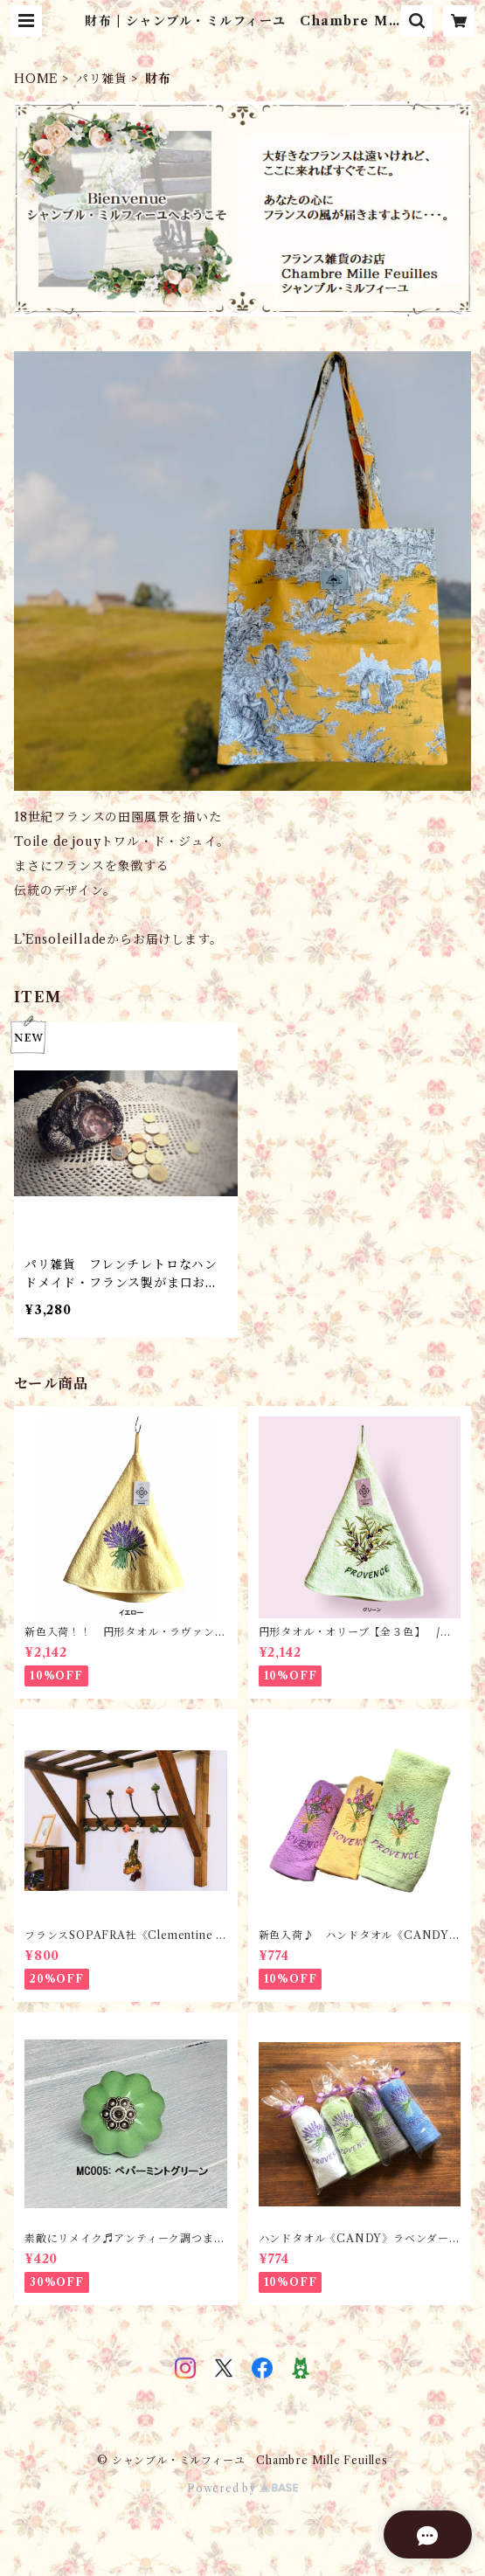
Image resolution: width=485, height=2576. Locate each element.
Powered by (242, 2488)
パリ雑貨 (102, 79)
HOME (36, 79)
